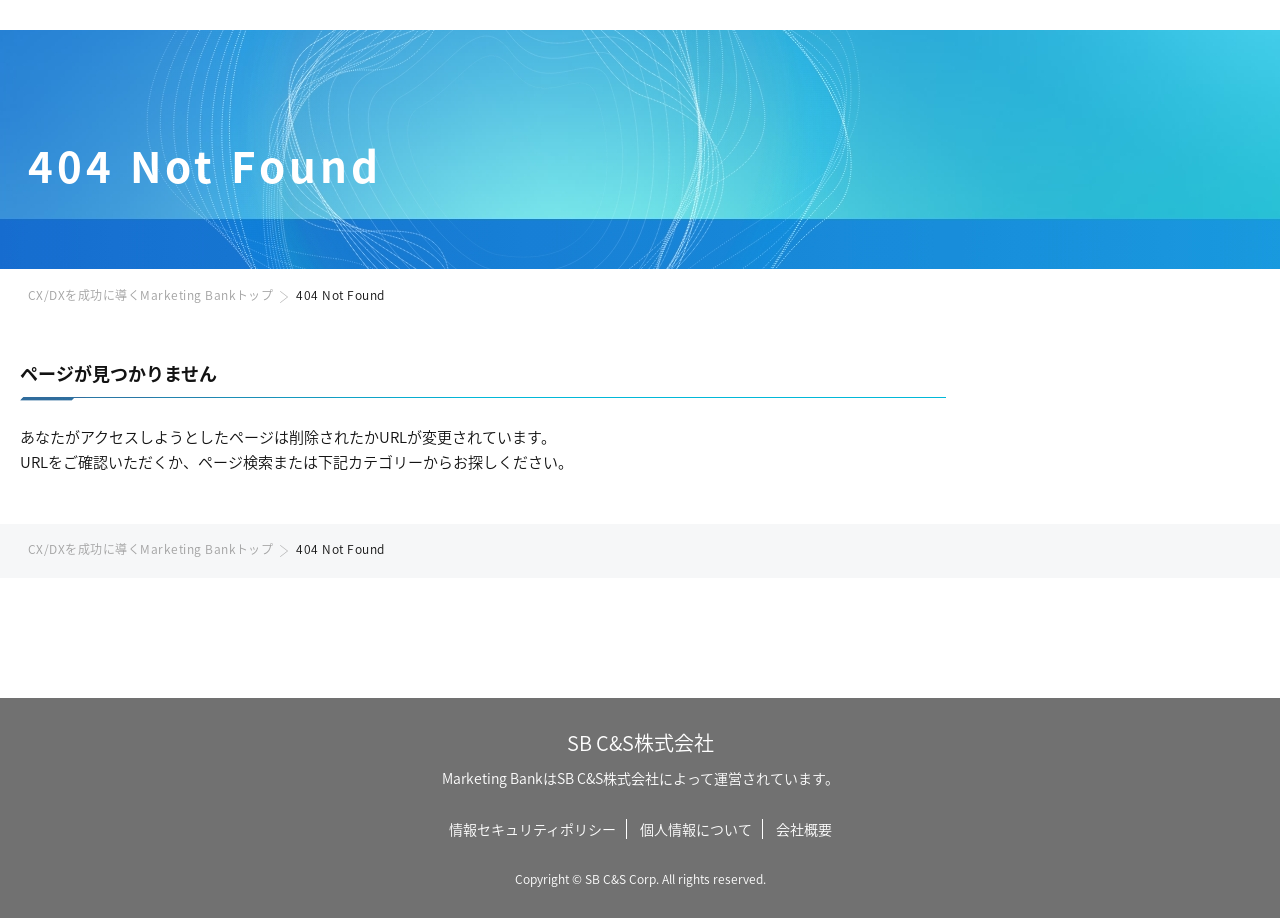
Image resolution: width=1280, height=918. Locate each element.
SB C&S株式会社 (640, 742)
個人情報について (696, 829)
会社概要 (804, 829)
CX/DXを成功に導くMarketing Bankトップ (150, 294)
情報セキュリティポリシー (532, 829)
